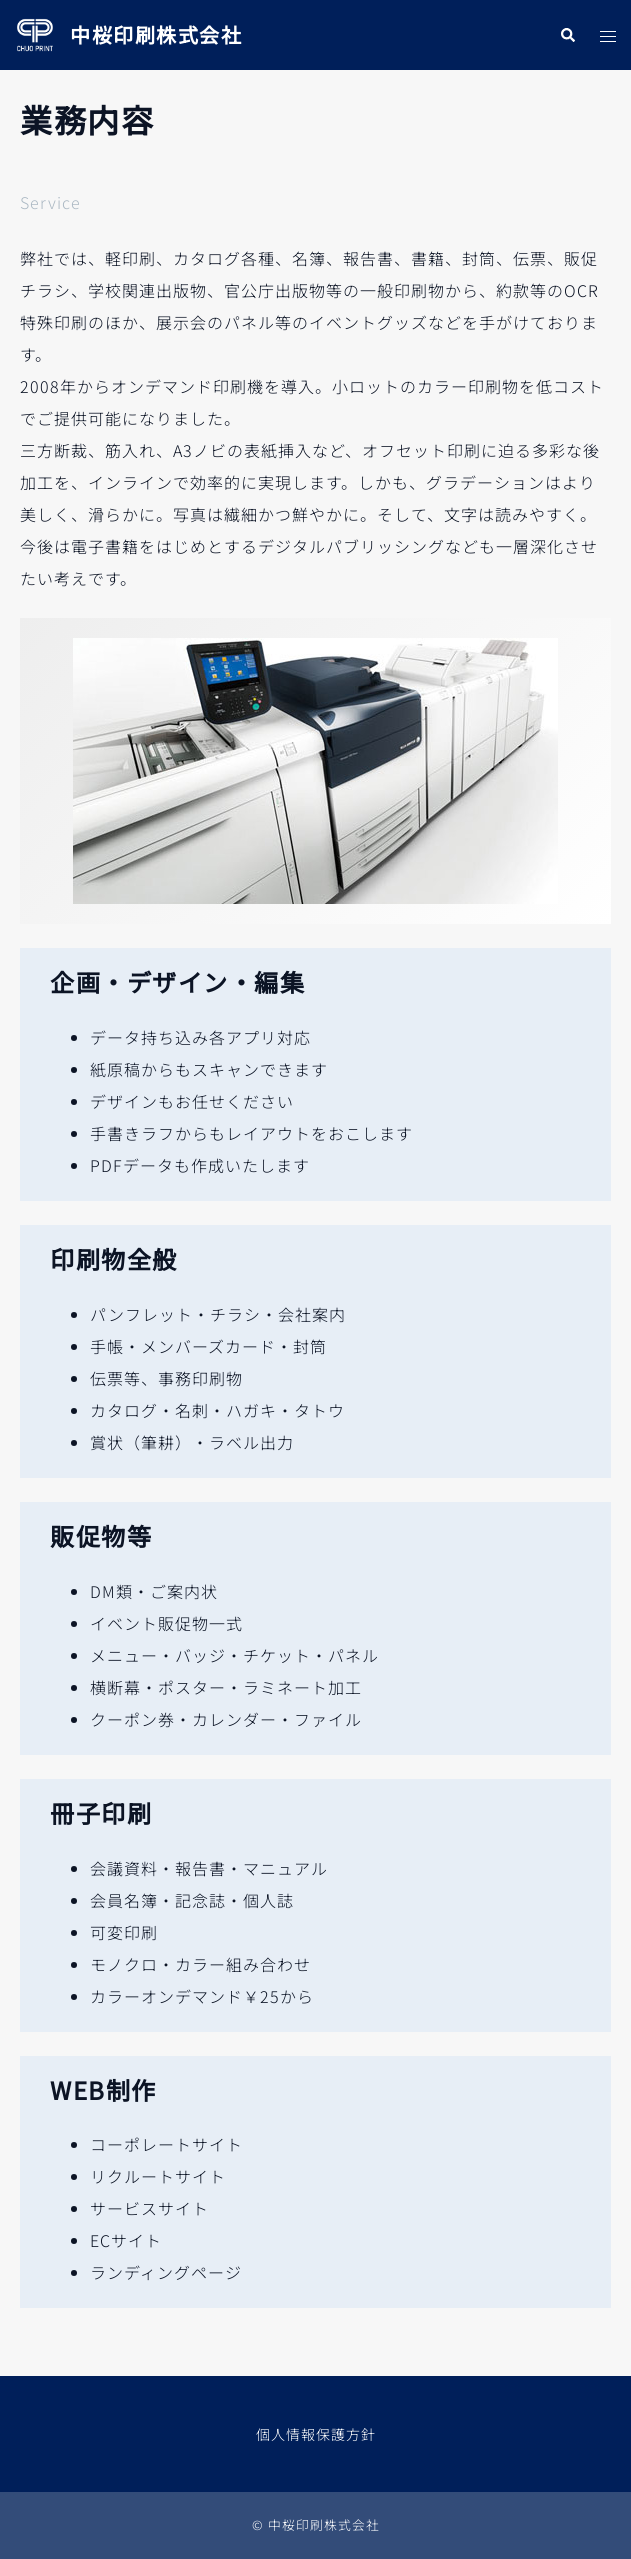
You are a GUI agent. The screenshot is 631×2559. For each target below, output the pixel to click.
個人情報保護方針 (316, 2434)
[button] (567, 34)
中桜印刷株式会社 (156, 34)
